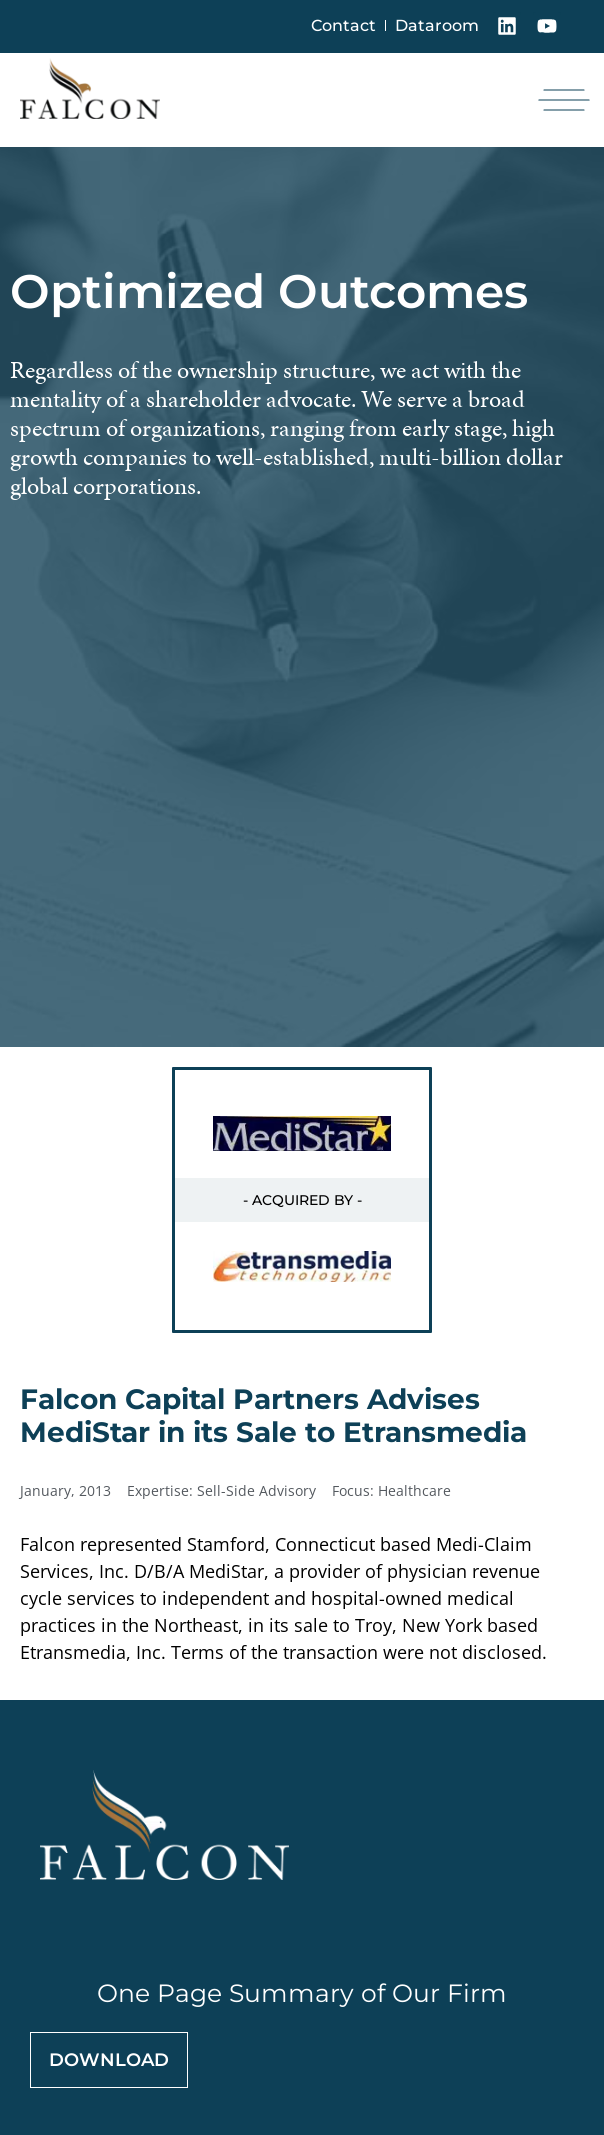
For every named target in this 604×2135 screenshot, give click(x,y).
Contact (343, 25)
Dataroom (437, 25)
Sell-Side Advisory (256, 1490)
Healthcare (414, 1490)
